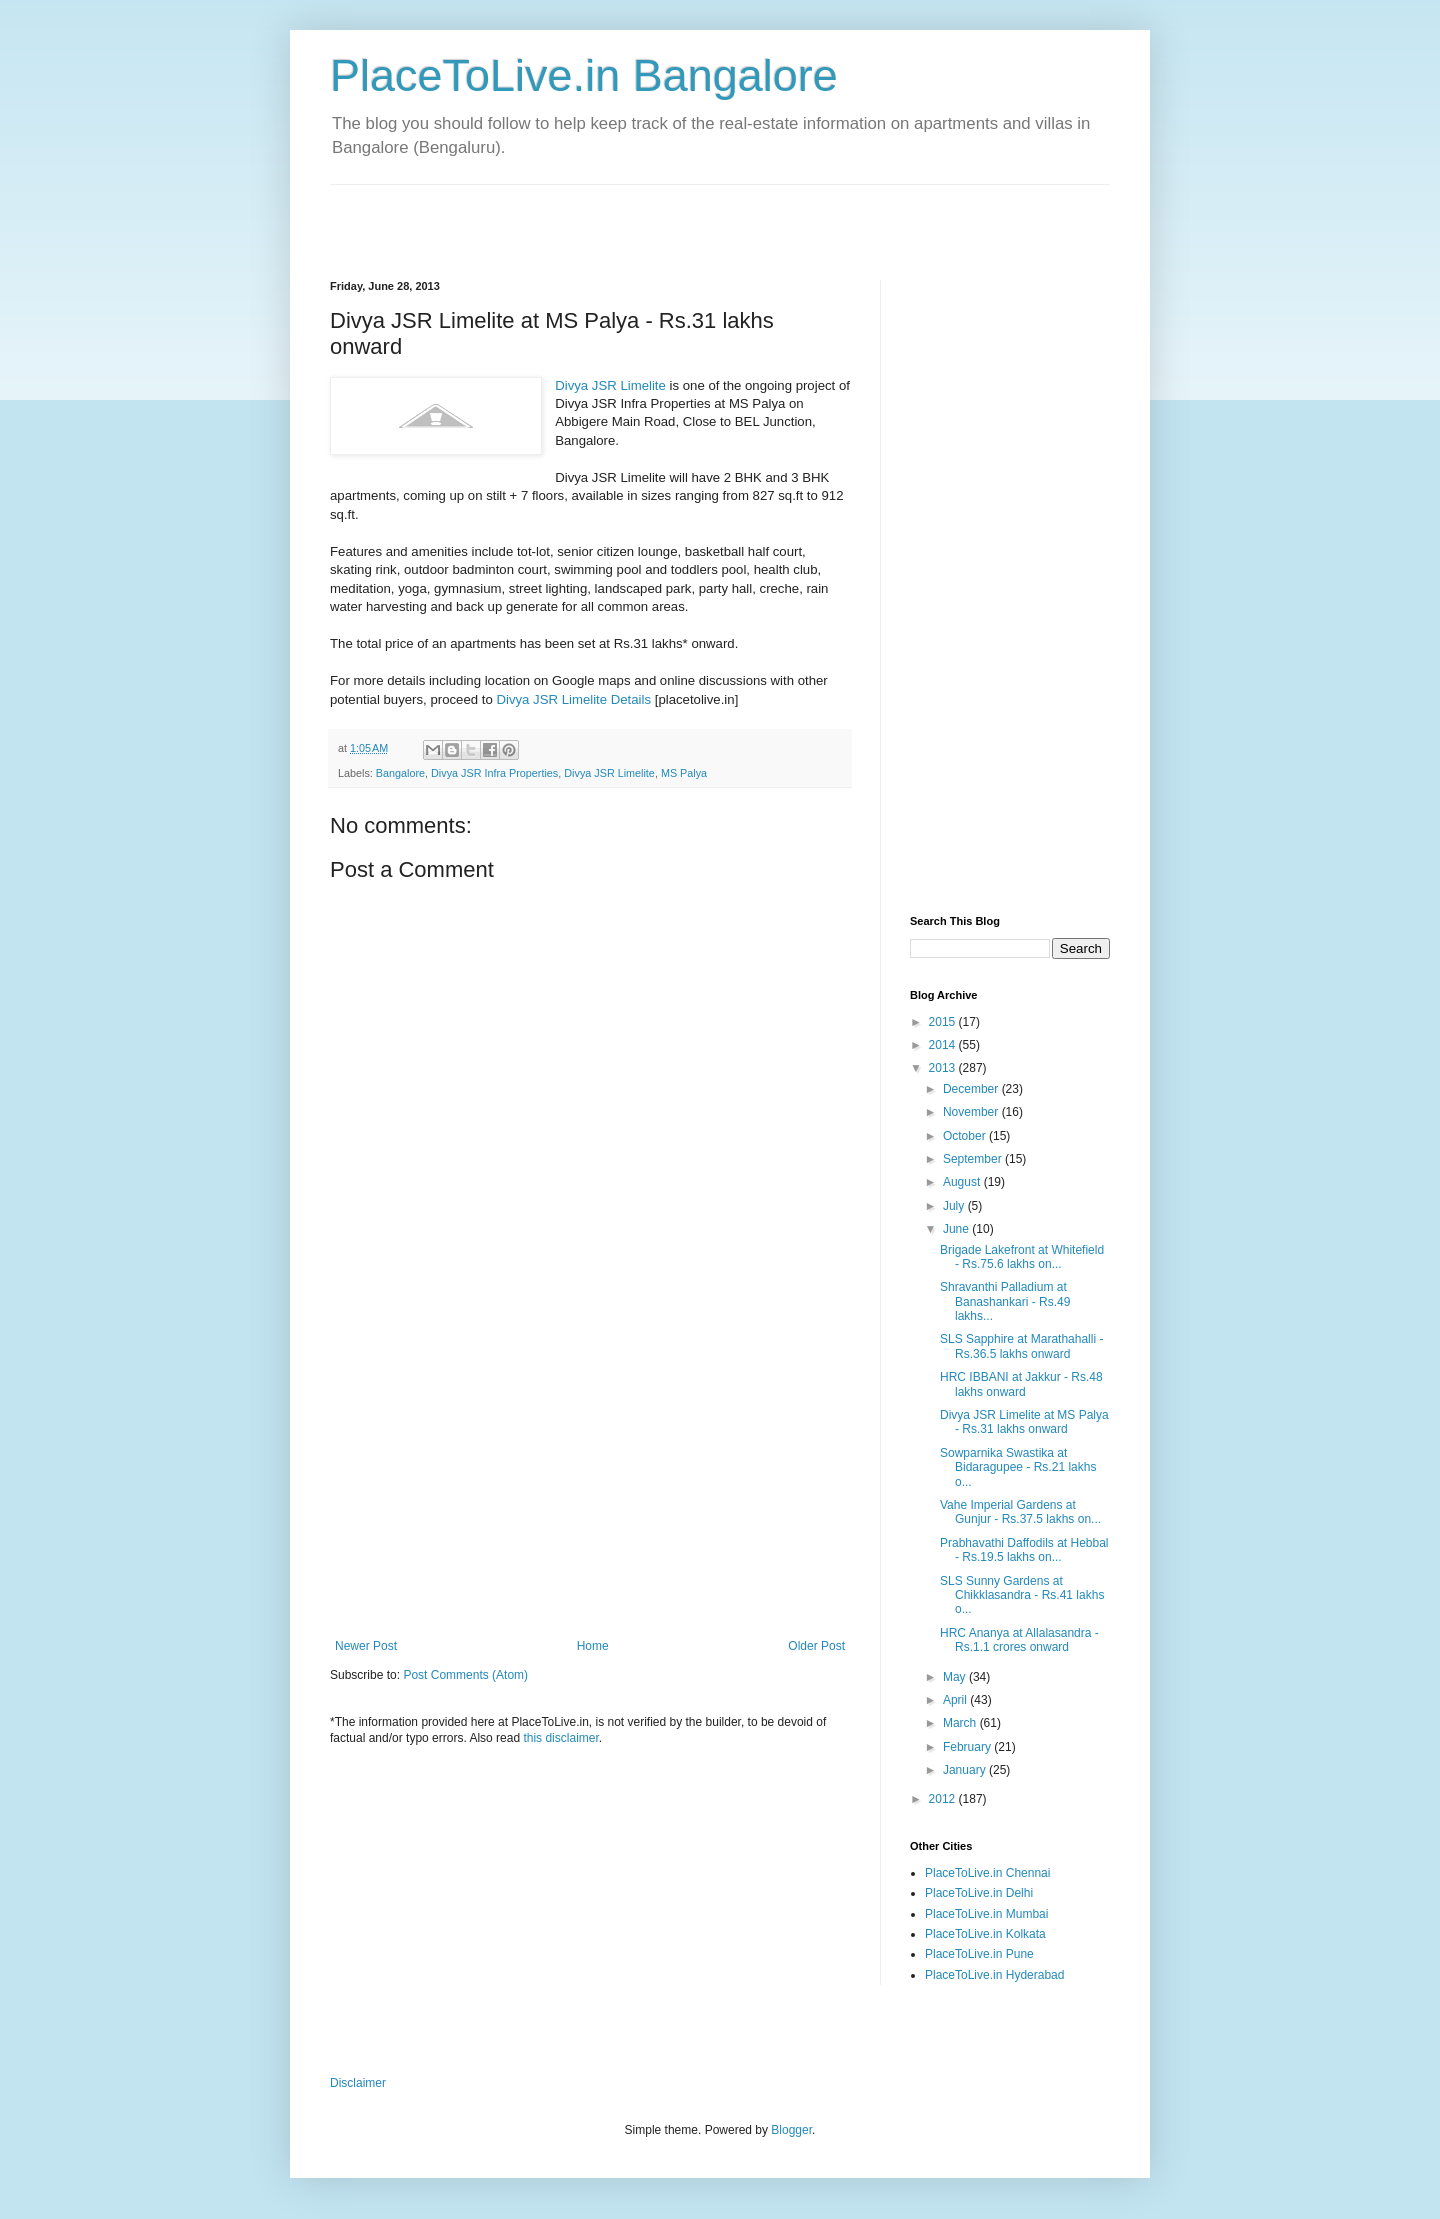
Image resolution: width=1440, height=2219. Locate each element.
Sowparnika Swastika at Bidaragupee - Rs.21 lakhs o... (1018, 1467)
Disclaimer (358, 2083)
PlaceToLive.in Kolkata (985, 1934)
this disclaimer (560, 1738)
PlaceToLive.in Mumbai (986, 1914)
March (961, 1723)
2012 (944, 1799)
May (956, 1677)
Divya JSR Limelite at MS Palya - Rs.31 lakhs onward (1024, 1422)
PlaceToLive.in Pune (979, 1954)
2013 (944, 1068)
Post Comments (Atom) (465, 1675)
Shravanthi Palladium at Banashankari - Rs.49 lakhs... (1005, 1301)
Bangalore (400, 773)
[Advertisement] (564, 215)
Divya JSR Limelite (610, 385)
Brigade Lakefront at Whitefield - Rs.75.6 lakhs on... (1022, 1257)
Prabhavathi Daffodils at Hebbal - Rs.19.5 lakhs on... (1024, 1550)
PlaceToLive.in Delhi (979, 1893)
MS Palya (684, 773)
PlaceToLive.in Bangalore (584, 75)
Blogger (791, 2130)
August (963, 1182)
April (956, 1700)
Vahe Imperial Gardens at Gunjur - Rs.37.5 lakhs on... (1020, 1512)
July (955, 1206)
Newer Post (366, 1646)
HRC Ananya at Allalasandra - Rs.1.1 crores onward (1019, 1640)
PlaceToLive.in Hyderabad (994, 1975)
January (966, 1770)
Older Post (816, 1646)
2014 (944, 1045)
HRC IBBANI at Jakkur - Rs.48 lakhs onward (1021, 1384)
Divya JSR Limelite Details (573, 699)
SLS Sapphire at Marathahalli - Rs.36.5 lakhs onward (1021, 1346)
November (972, 1112)
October (966, 1136)
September (974, 1159)
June (957, 1229)
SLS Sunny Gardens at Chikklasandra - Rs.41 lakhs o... (1022, 1595)
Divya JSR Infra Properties (494, 773)
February (968, 1747)
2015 (944, 1022)
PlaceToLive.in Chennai (987, 1873)
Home (593, 1646)
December (972, 1089)
